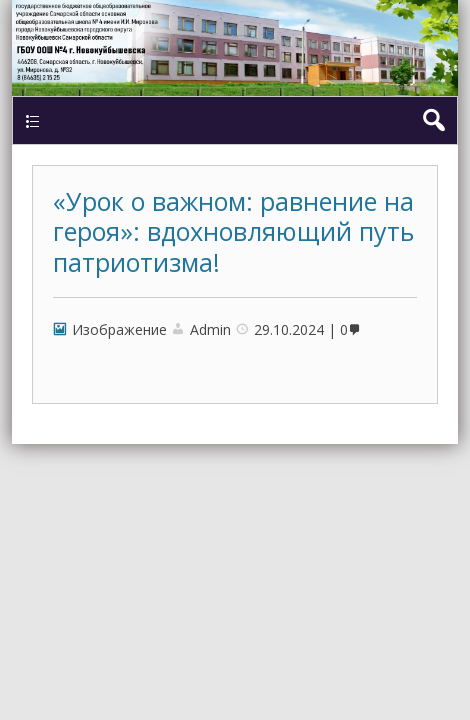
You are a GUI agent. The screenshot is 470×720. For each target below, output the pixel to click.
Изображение (119, 329)
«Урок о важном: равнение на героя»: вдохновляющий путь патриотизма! (233, 231)
